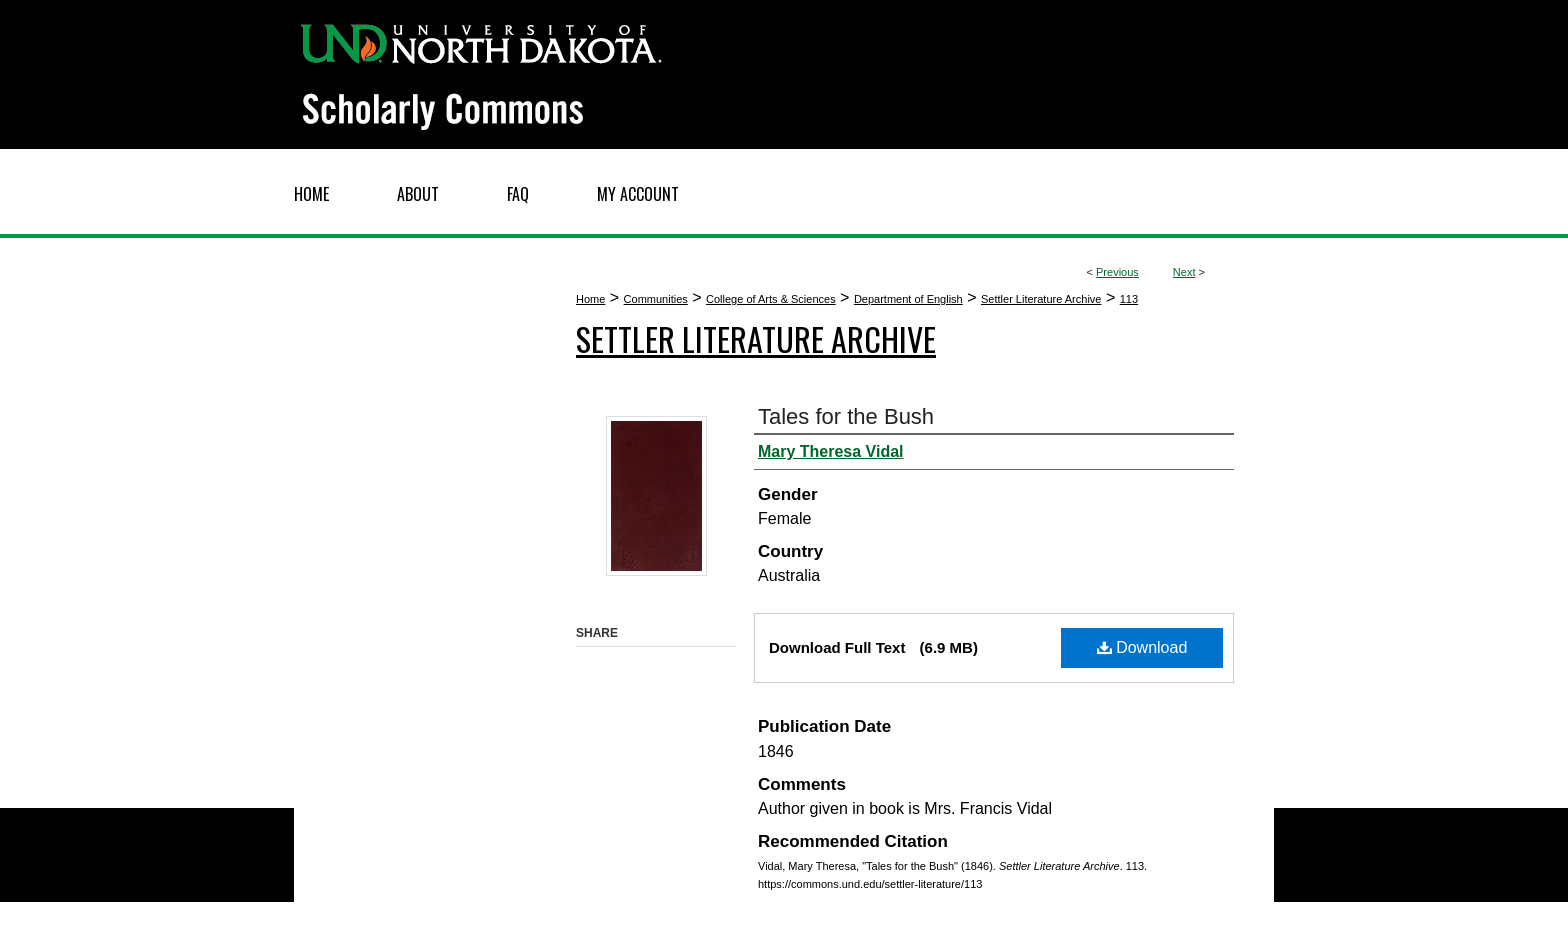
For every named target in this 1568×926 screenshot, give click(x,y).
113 (1129, 299)
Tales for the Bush (846, 416)
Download (1142, 647)
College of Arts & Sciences (771, 299)
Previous (1117, 272)
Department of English (908, 299)
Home (590, 299)
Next (1184, 272)
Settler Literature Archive (1041, 299)
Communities (656, 299)
